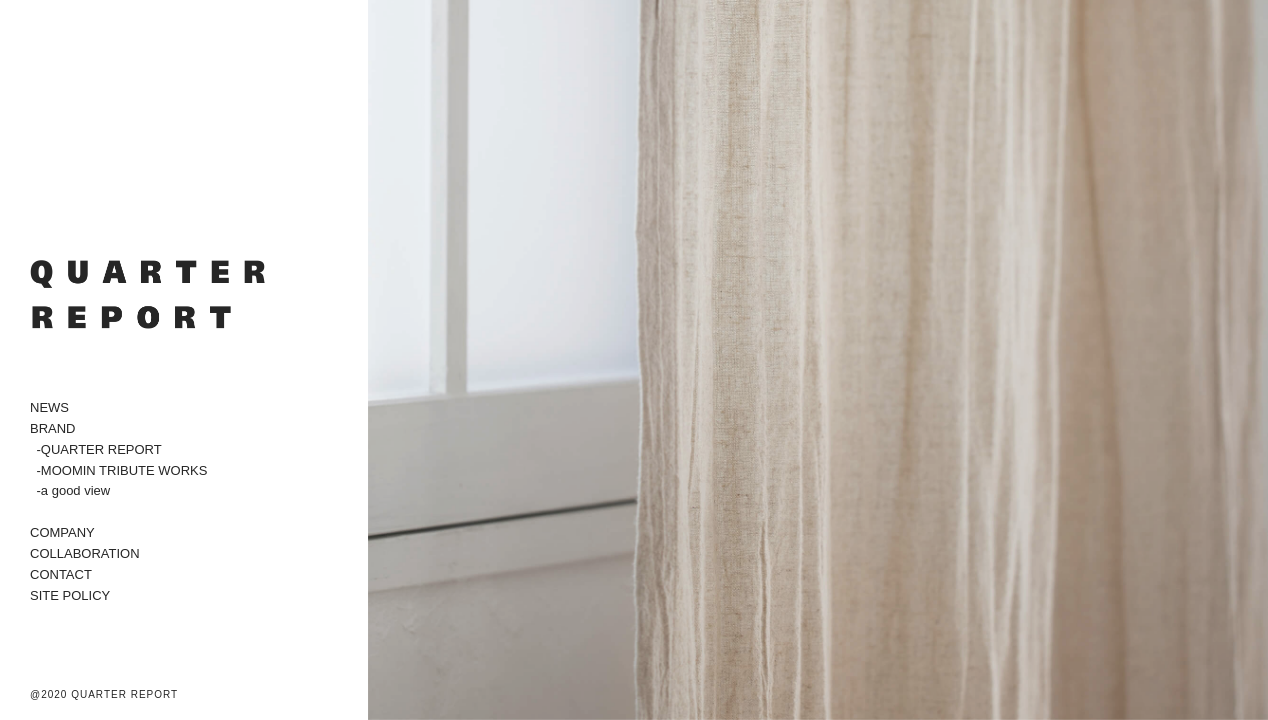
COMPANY (62, 532)
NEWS (49, 407)
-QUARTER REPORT (99, 449)
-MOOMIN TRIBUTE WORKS (122, 470)
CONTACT (61, 574)
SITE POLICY (70, 595)
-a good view (74, 490)
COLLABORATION (85, 553)
